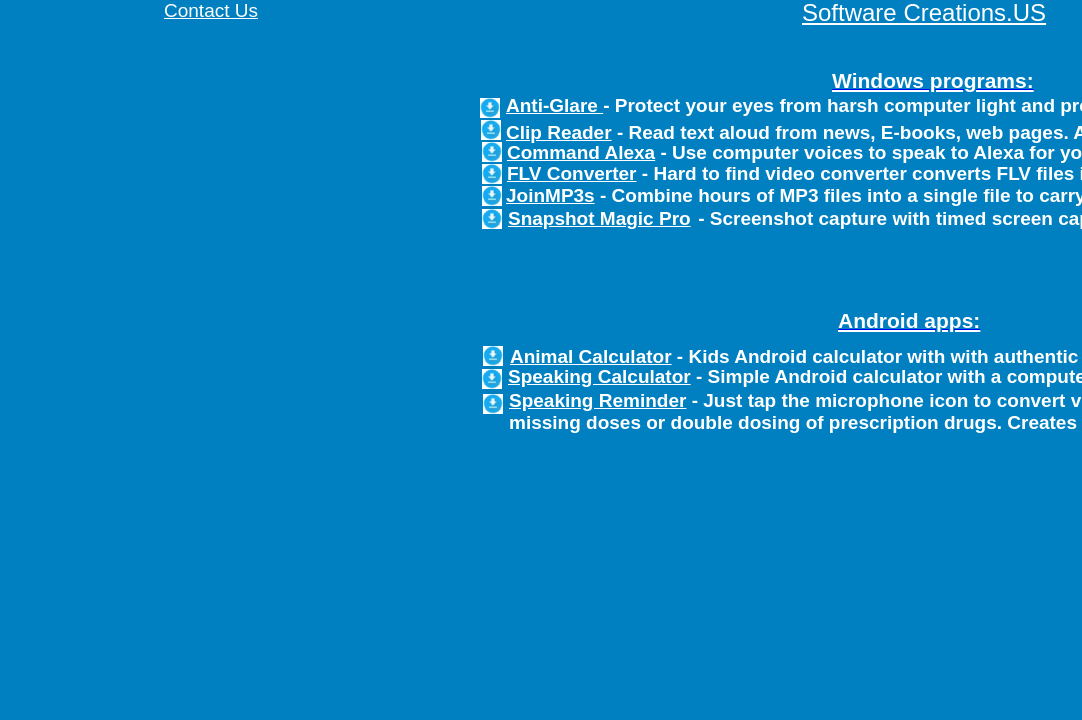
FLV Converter (572, 173)
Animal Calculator (591, 356)
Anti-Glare (554, 105)
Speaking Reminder (597, 400)
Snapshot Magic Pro (599, 218)
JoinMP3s (550, 195)
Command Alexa (581, 152)
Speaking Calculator (599, 376)
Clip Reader (559, 132)
